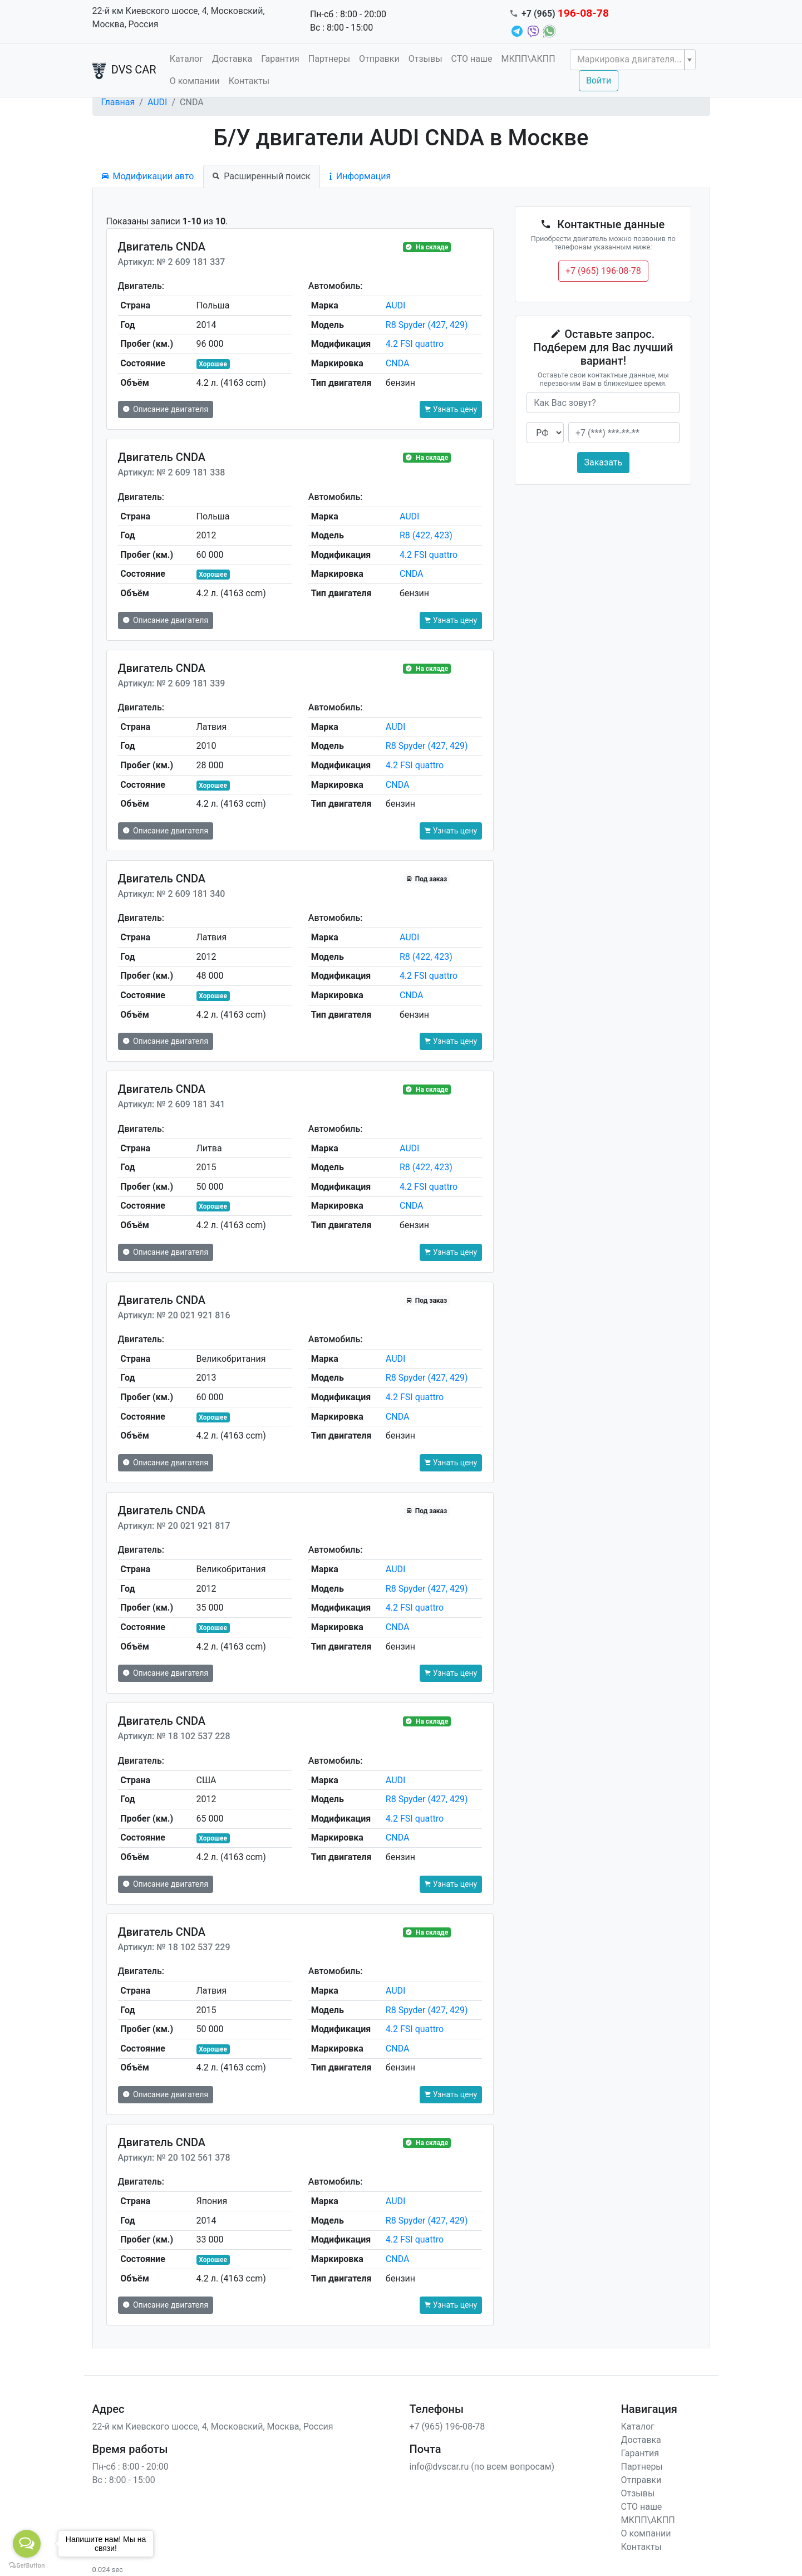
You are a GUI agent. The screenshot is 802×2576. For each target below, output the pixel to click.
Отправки (379, 58)
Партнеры (329, 58)
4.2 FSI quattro (415, 343)
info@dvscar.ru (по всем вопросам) (482, 2466)
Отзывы (425, 58)
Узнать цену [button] (451, 409)
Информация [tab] (360, 176)
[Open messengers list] (27, 2544)
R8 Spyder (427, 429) (427, 325)
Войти (598, 80)
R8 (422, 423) (426, 535)
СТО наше (472, 58)
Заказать (603, 462)
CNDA (398, 363)
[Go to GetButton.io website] (27, 2565)
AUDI (157, 102)
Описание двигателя (166, 409)
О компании (195, 81)
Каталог (186, 58)
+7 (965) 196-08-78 (603, 271)
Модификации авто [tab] (148, 176)
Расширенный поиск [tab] (261, 176)
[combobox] (633, 59)
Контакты (249, 81)
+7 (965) (565, 13)
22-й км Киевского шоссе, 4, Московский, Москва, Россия (178, 18)
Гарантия (280, 58)
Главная (118, 102)
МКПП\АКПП (528, 58)
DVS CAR (124, 70)
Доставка (232, 58)
